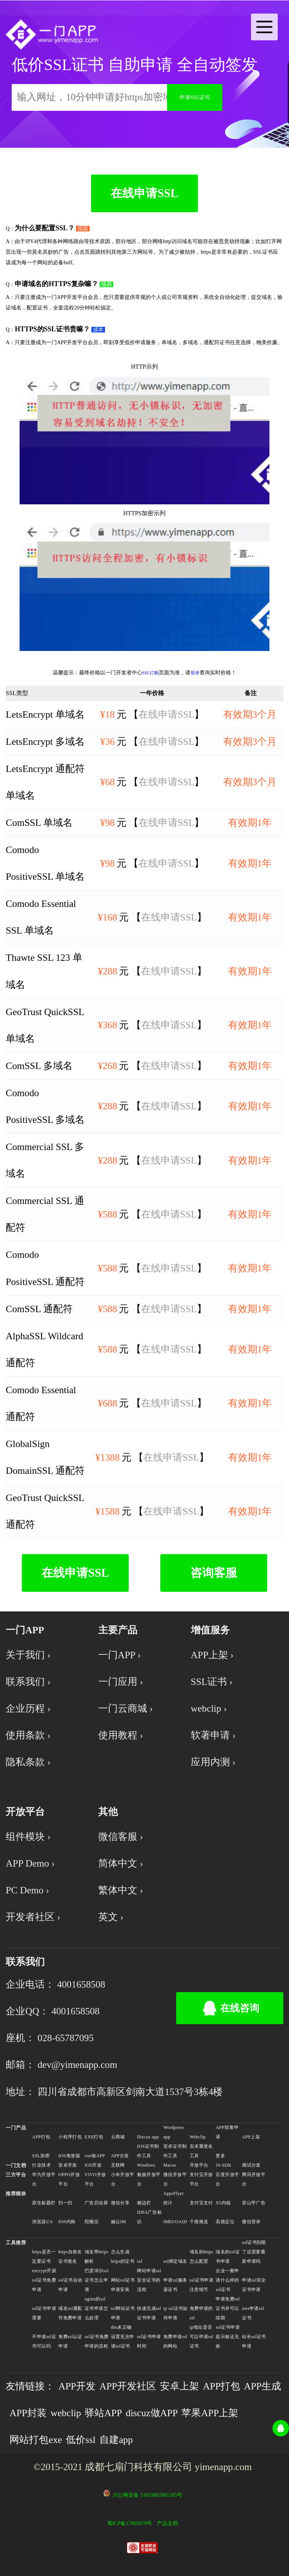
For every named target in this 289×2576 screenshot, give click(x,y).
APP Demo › (30, 1863)
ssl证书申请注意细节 (202, 2284)
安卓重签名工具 (201, 2151)
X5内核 (223, 2202)
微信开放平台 (175, 2179)
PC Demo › (27, 1890)
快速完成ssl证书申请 (149, 2313)
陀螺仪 (92, 2221)
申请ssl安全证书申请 (254, 2284)
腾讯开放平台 (253, 2179)
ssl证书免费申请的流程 (97, 2341)
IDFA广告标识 (149, 2217)
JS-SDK (223, 2165)
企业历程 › (28, 1708)
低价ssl (81, 2439)
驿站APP (103, 2413)
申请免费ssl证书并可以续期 (228, 2308)
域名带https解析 (96, 2256)
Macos (169, 2165)
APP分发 (120, 2155)
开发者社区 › (33, 1916)
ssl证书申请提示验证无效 (228, 2337)
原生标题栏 (43, 2202)
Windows (146, 2165)
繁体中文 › (120, 1890)
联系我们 (25, 1961)
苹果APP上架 (209, 2413)
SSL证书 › (212, 1681)
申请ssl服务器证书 (175, 2284)
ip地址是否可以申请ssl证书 (202, 2337)
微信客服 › (120, 1836)
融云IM (118, 2221)
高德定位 (225, 2221)
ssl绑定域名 (175, 2261)
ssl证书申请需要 (44, 2313)
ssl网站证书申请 (123, 2313)
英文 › (110, 1916)
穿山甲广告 (253, 2202)
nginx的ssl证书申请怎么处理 (96, 2308)
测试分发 (251, 2165)
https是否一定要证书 (44, 2256)
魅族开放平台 (148, 2179)
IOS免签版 (69, 2155)
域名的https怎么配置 (201, 2256)
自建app (116, 2439)
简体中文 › (120, 1863)
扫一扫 (65, 2202)
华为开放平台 (43, 2179)
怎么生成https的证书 (123, 2256)
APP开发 (77, 2386)
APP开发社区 (127, 2386)
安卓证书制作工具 (175, 2151)
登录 (194, 672)
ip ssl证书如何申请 (175, 2313)
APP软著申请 (227, 2132)
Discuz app (148, 2137)
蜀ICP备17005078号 (129, 2523)
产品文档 (167, 2523)
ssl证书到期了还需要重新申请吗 (254, 2252)
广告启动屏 (96, 2202)
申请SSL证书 (194, 97)
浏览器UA (42, 2221)
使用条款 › (28, 1735)
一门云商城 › (125, 1708)
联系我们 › (28, 1681)
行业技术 (41, 2165)
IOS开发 (93, 2165)
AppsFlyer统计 (173, 2198)
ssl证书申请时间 (149, 2341)
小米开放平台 (122, 2179)
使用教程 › (120, 1735)
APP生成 (262, 2386)
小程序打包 (70, 2137)
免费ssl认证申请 (70, 2341)
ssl (139, 2261)
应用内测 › (213, 1762)
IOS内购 (67, 2221)
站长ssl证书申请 (254, 2341)
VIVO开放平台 (95, 2179)
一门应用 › (120, 1681)
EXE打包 (94, 2137)
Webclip (198, 2137)
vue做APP (95, 2155)
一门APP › (119, 1654)
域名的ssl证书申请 (228, 2256)
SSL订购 (150, 672)
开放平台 (199, 2165)
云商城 (118, 2137)
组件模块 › (28, 1836)
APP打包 (41, 2137)
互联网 (118, 2165)
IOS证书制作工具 (148, 2151)
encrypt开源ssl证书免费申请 (44, 2280)
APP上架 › (212, 1654)
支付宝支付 (201, 2202)
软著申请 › (213, 1735)
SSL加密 (41, 2155)
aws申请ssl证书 (253, 2313)
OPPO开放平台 (69, 2179)
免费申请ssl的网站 (175, 2341)
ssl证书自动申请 (70, 2284)
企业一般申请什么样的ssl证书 (227, 2280)
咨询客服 (213, 1572)
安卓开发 (67, 2165)
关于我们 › (28, 1654)
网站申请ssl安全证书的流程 (149, 2280)
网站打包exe (35, 2439)
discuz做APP (152, 2413)
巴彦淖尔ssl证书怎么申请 (97, 2280)
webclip (65, 2413)
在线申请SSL (144, 193)
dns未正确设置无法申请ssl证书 (122, 2337)
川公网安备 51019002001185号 (147, 2495)
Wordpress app (173, 2132)
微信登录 (251, 2221)
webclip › (209, 1708)
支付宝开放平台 (201, 2179)
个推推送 (199, 2221)
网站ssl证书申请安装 (123, 2284)
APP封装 (28, 2413)
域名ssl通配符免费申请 (70, 2313)
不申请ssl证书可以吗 (44, 2341)
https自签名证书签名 (70, 2256)
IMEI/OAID (175, 2221)
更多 (220, 2155)
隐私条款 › (28, 1762)
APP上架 (251, 2137)
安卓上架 (179, 2386)
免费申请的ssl (201, 2313)
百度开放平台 (227, 2179)
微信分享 (120, 2202)
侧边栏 (144, 2202)
